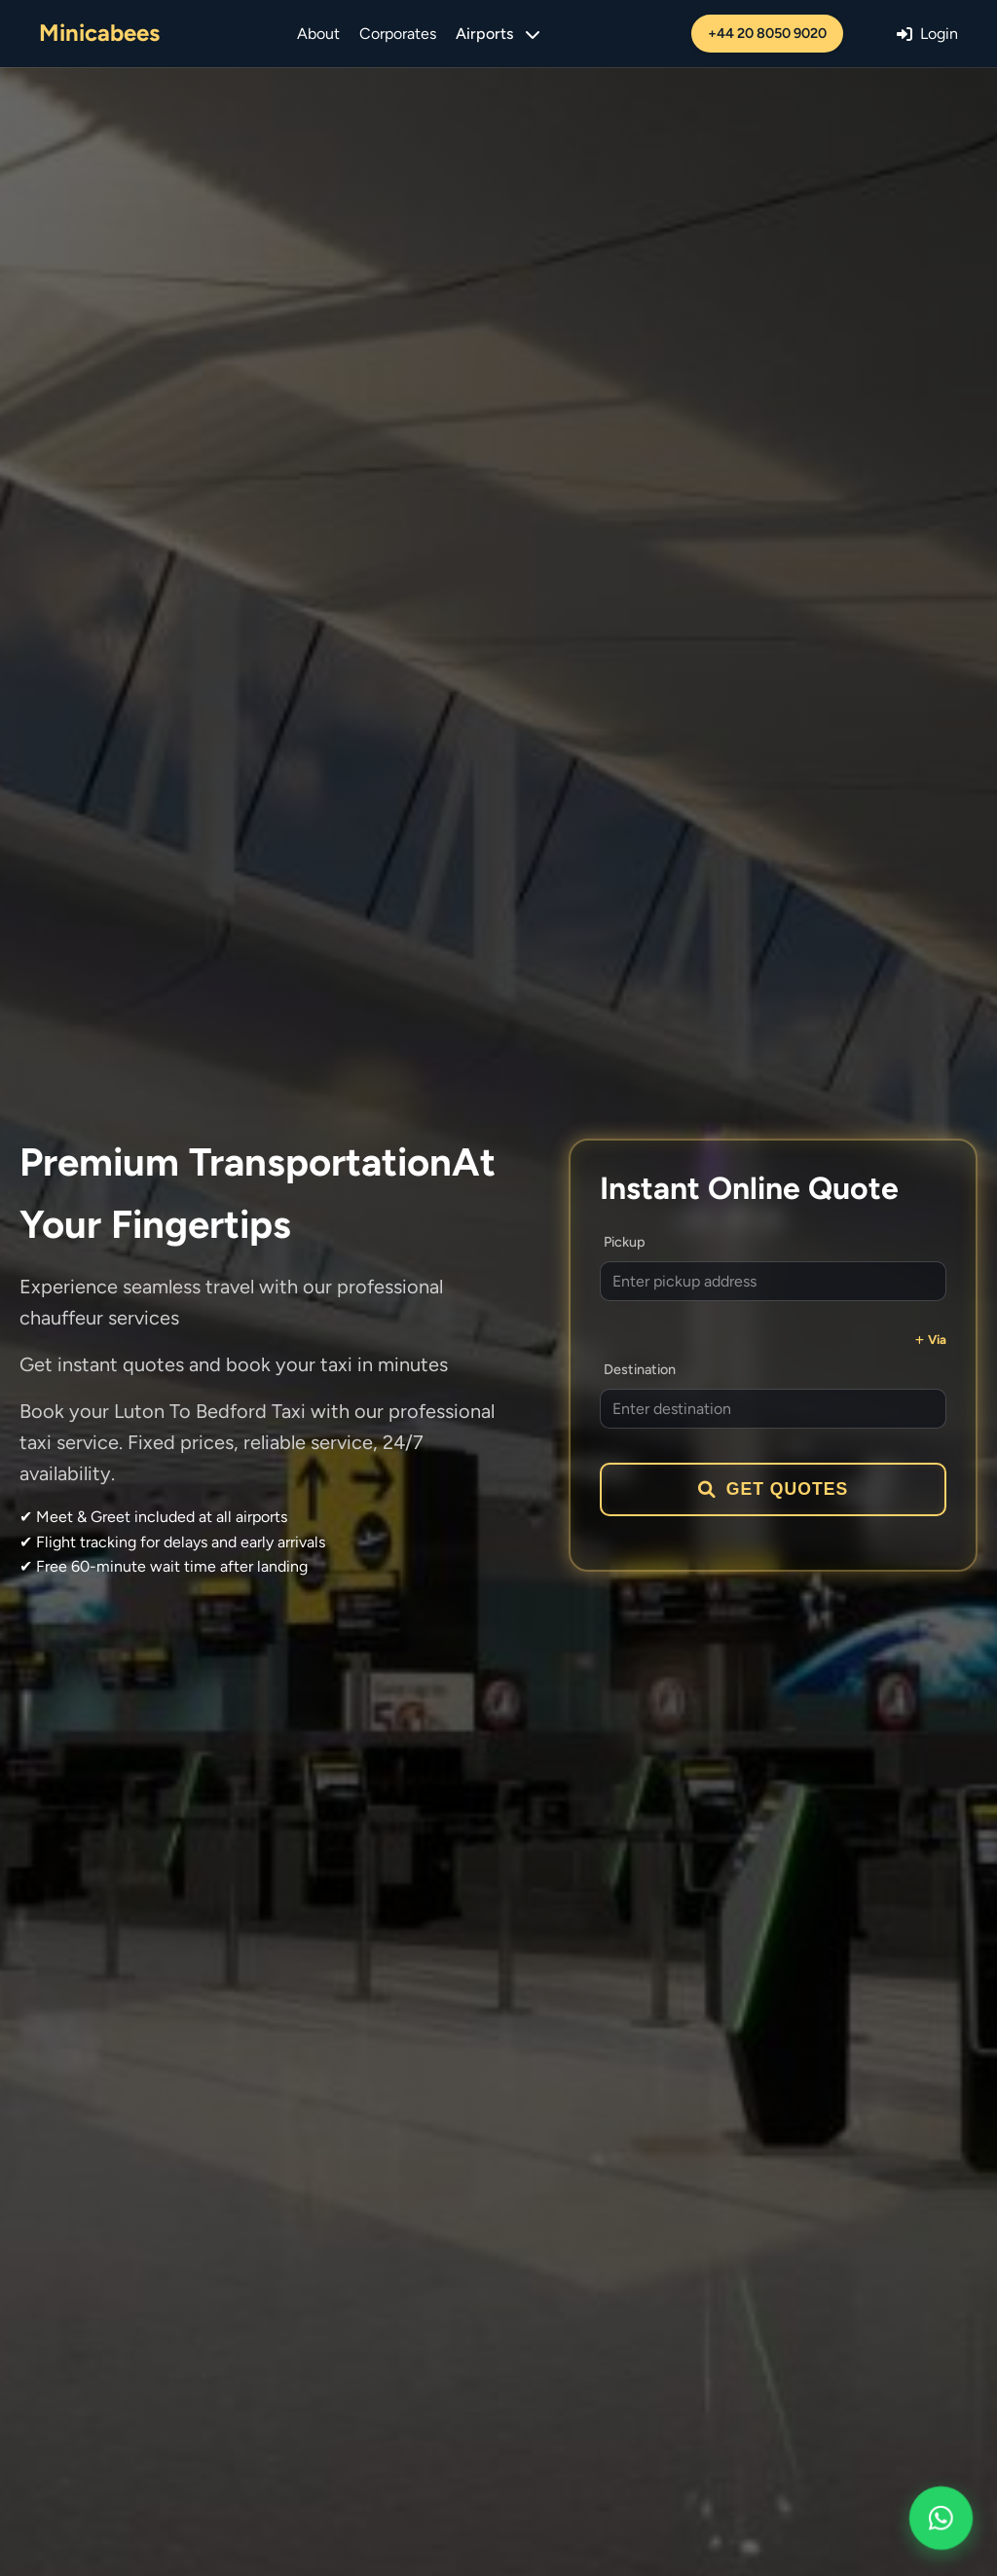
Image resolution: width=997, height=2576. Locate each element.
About (318, 33)
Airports (497, 33)
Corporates (397, 33)
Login (927, 33)
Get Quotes (773, 1489)
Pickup (625, 1242)
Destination (640, 1369)
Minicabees (99, 32)
